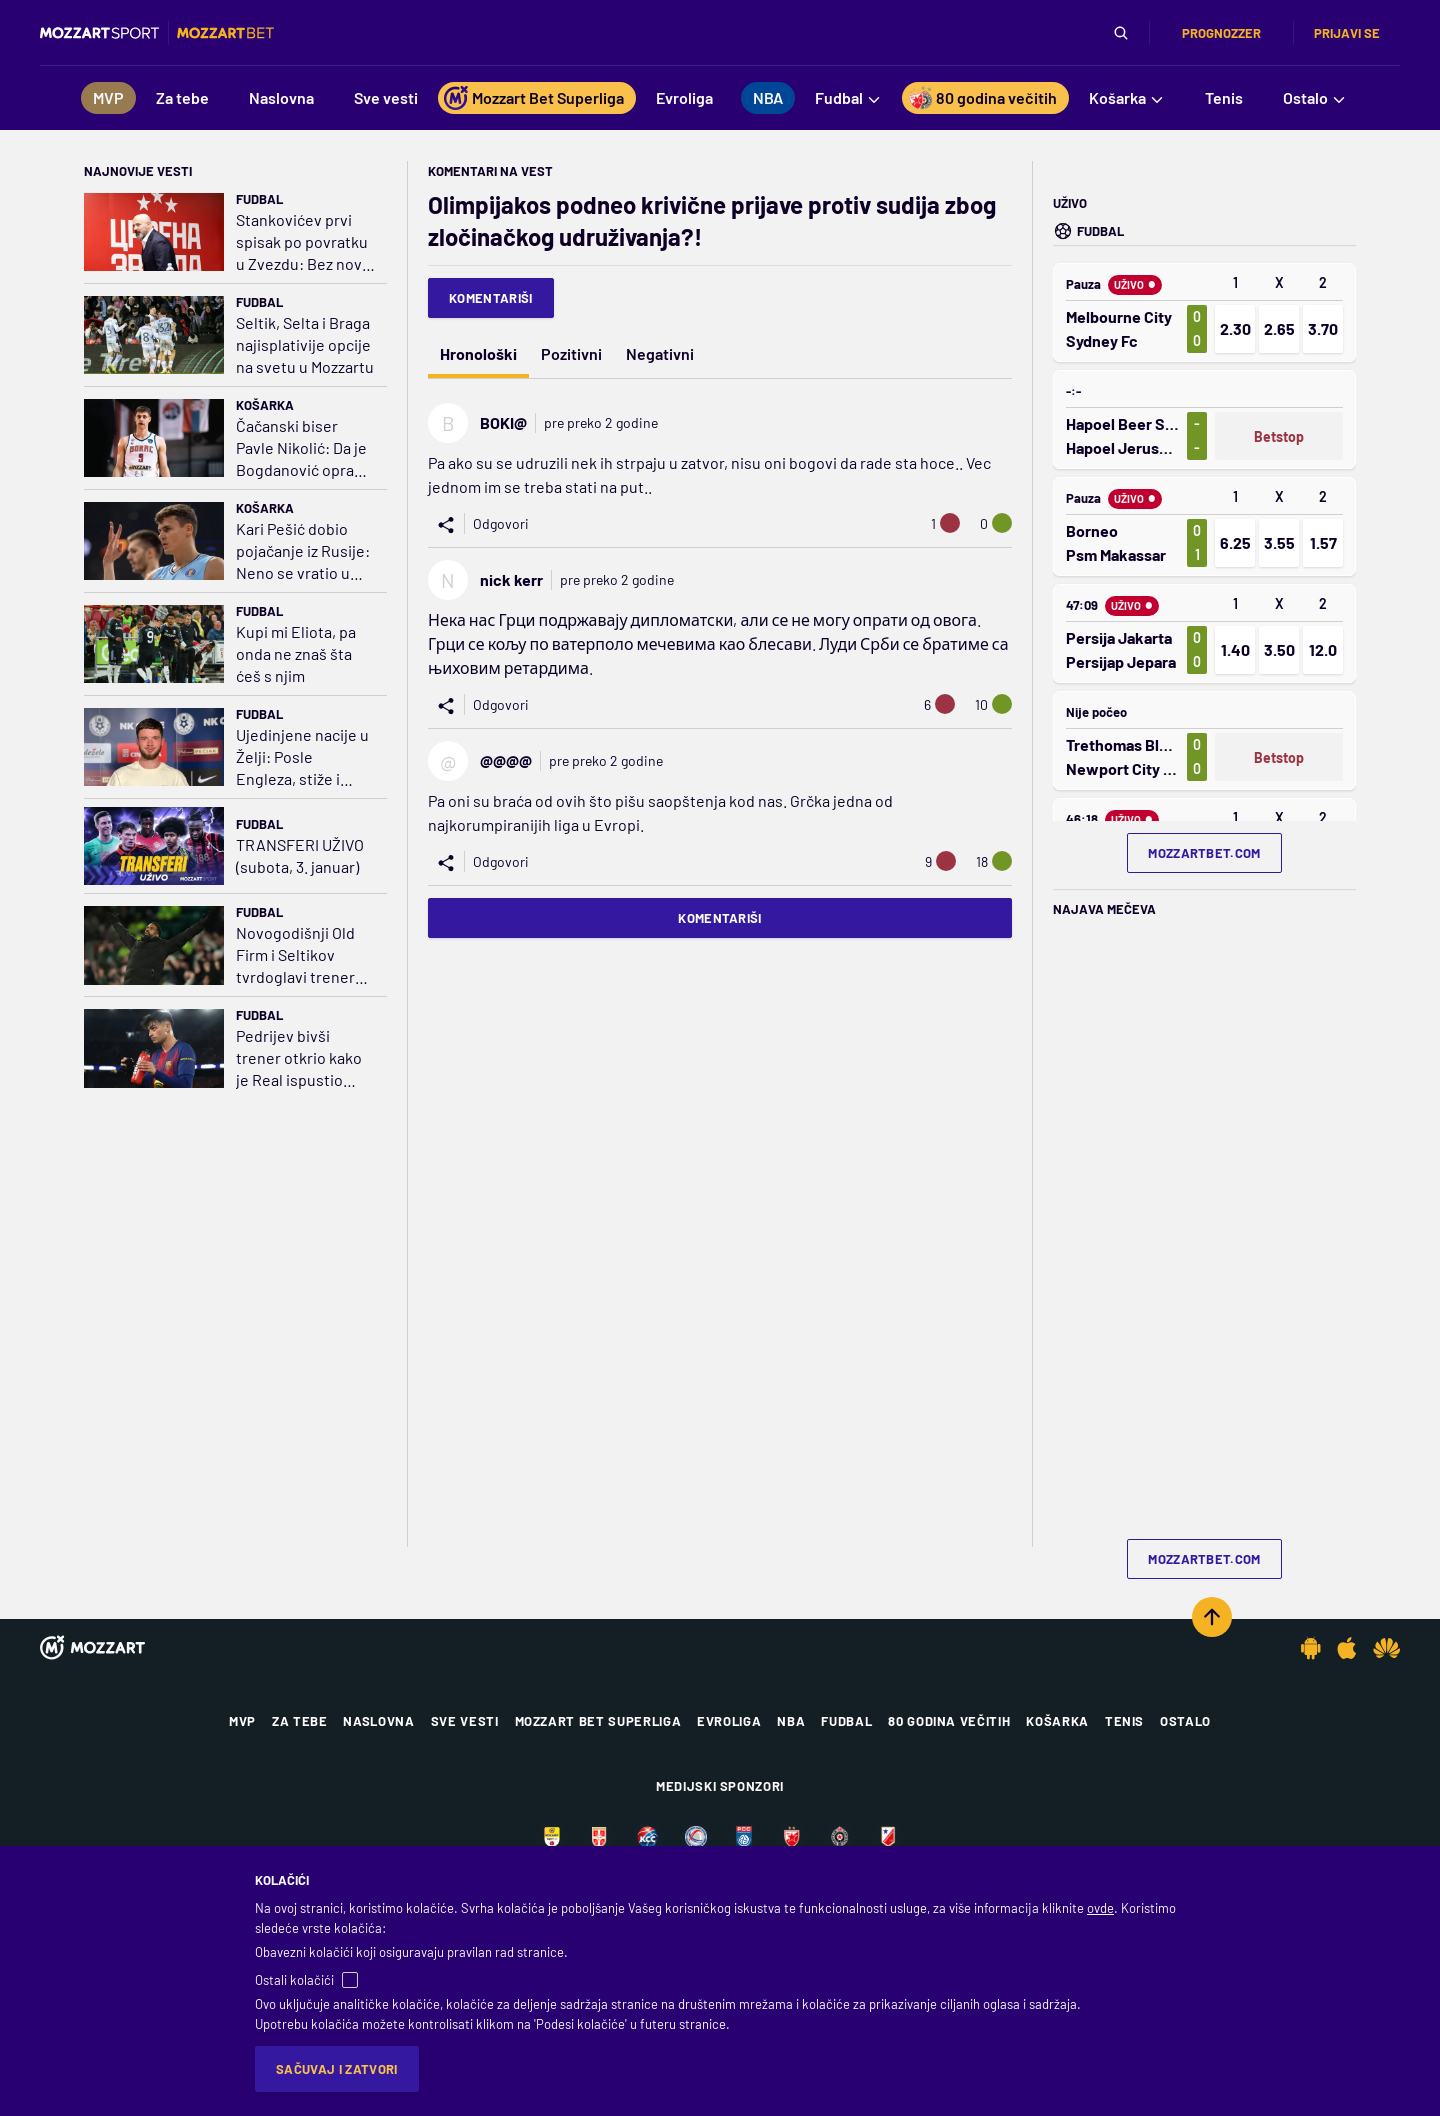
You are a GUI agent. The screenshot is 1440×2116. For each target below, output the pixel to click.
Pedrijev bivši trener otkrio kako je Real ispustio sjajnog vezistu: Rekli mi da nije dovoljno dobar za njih (299, 1058)
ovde (1100, 1908)
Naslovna (378, 1721)
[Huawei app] (1386, 1648)
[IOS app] (1347, 1648)
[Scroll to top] (1212, 1617)
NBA (791, 1721)
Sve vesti (465, 1721)
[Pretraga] (1121, 33)
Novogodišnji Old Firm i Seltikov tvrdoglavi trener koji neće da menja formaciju (300, 955)
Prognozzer (1221, 33)
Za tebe (300, 1721)
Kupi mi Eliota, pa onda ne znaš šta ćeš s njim (296, 653)
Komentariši (491, 298)
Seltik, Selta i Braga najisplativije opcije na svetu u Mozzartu (305, 344)
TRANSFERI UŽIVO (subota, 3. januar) (300, 855)
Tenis (1124, 1721)
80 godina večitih (949, 1721)
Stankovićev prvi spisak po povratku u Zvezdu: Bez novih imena (305, 242)
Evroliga (729, 1721)
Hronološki (478, 353)
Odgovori (501, 523)
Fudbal (259, 199)
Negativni (660, 353)
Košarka (265, 405)
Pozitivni (571, 353)
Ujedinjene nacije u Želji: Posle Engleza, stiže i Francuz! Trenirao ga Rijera (302, 757)
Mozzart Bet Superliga (598, 1721)
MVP (242, 1721)
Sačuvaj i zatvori (337, 2069)
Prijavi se (1347, 33)
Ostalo (1185, 1721)
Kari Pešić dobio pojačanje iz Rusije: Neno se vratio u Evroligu (303, 551)
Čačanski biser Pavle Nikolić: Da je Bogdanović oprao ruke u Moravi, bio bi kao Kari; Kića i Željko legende (305, 448)
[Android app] (1311, 1648)
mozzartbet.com (1204, 853)
